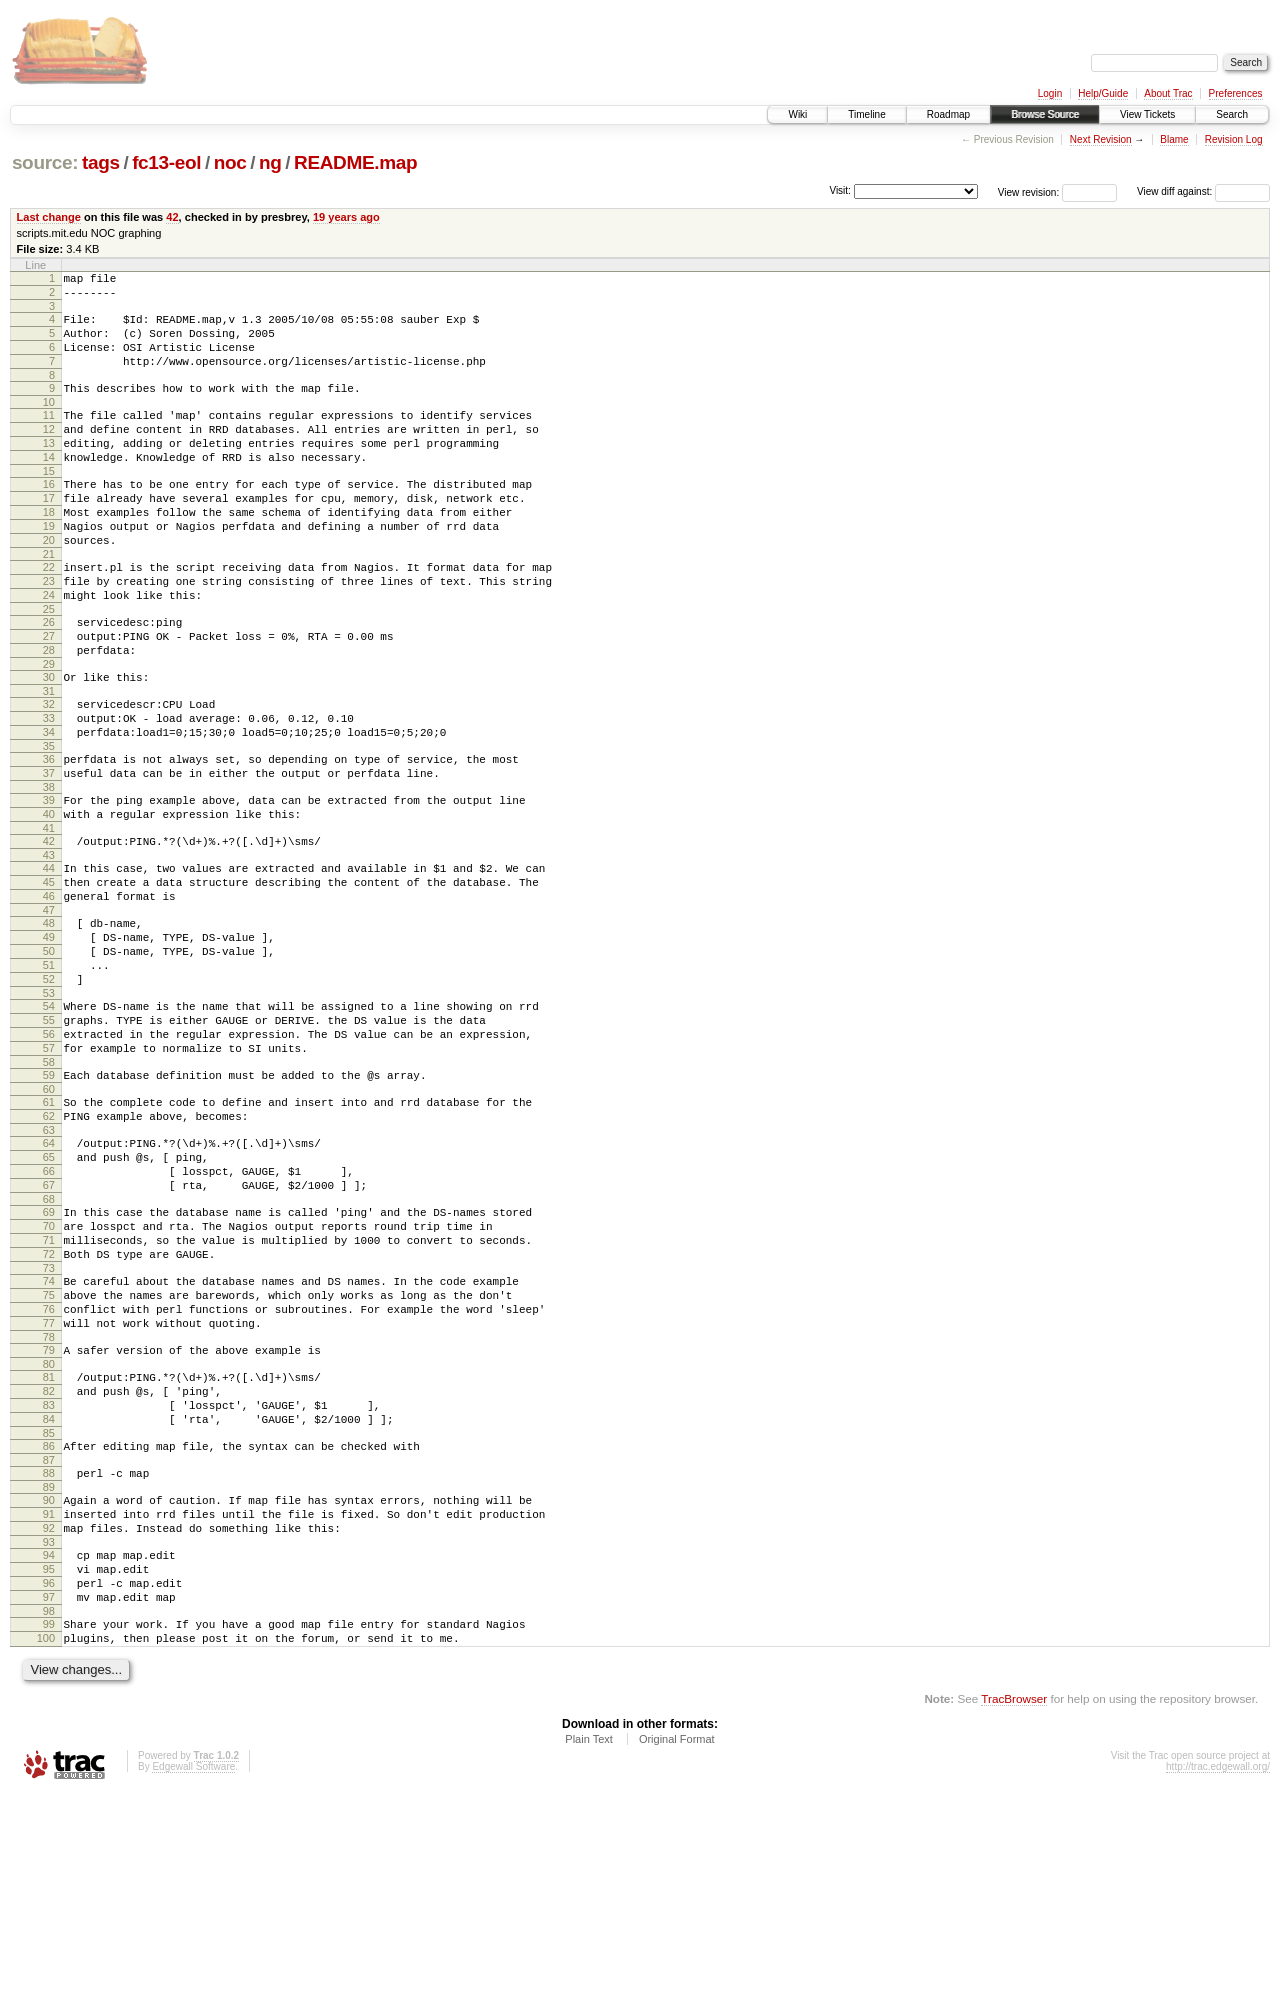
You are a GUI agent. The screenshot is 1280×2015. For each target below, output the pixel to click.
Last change (49, 217)
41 (49, 918)
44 (49, 961)
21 (49, 602)
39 (49, 884)
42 (172, 217)
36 (49, 837)
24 (49, 649)
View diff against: (1203, 191)
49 (49, 1042)
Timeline (866, 114)
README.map (355, 162)
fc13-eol (166, 162)
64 (49, 1281)
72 (49, 1413)
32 (49, 773)
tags (101, 162)
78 (49, 1511)
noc (230, 162)
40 (49, 901)
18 (49, 551)
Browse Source (1045, 114)
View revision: (1029, 191)
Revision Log (1234, 139)
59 (49, 1204)
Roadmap (948, 114)
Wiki (797, 114)
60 (49, 1221)
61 (49, 1234)
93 (49, 1746)
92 (49, 1729)
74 (49, 1443)
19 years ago (346, 217)
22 (49, 615)
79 (49, 1524)
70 (49, 1379)
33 (49, 790)
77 (49, 1494)
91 (49, 1712)
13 (49, 470)
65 (49, 1298)
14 (49, 487)
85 (49, 1622)
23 (49, 632)
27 (49, 696)
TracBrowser (1014, 1920)
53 (49, 1110)
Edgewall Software (193, 1988)
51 (49, 1076)
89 (49, 1682)
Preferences (1236, 93)
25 (49, 666)
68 (49, 1349)
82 (49, 1571)
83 (49, 1588)
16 (49, 517)
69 (49, 1362)
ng (270, 162)
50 (49, 1059)
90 (49, 1695)
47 (49, 1012)
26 (49, 679)
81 (49, 1554)
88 (49, 1665)
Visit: (840, 190)
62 (49, 1251)
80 (49, 1541)
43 (49, 948)
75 (49, 1460)
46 (49, 995)
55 (49, 1140)
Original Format (677, 1961)
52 (49, 1093)
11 (49, 436)
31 (49, 760)
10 (49, 423)
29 (49, 730)
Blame (1174, 139)
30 (49, 743)
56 (49, 1157)
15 (49, 504)
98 (49, 1827)
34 (49, 807)
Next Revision (1101, 139)
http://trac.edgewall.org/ (1218, 1988)
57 (49, 1174)
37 (49, 854)
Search (1232, 114)
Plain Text (589, 1961)
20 (49, 585)
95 (49, 1776)
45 (49, 978)
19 (49, 568)
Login (1050, 93)
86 (49, 1635)
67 (49, 1332)
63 (49, 1268)
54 (49, 1123)
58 (49, 1191)
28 (49, 713)
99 (49, 1840)
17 (49, 534)
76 (49, 1477)
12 (49, 453)
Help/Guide (1103, 93)
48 (49, 1025)
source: (45, 162)
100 (46, 1857)
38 (49, 871)
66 (49, 1315)
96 (49, 1793)
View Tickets (1147, 114)
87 (49, 1652)
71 (49, 1396)
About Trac (1168, 93)
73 (49, 1430)
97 (49, 1810)
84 (49, 1605)
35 (49, 824)
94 (49, 1759)
